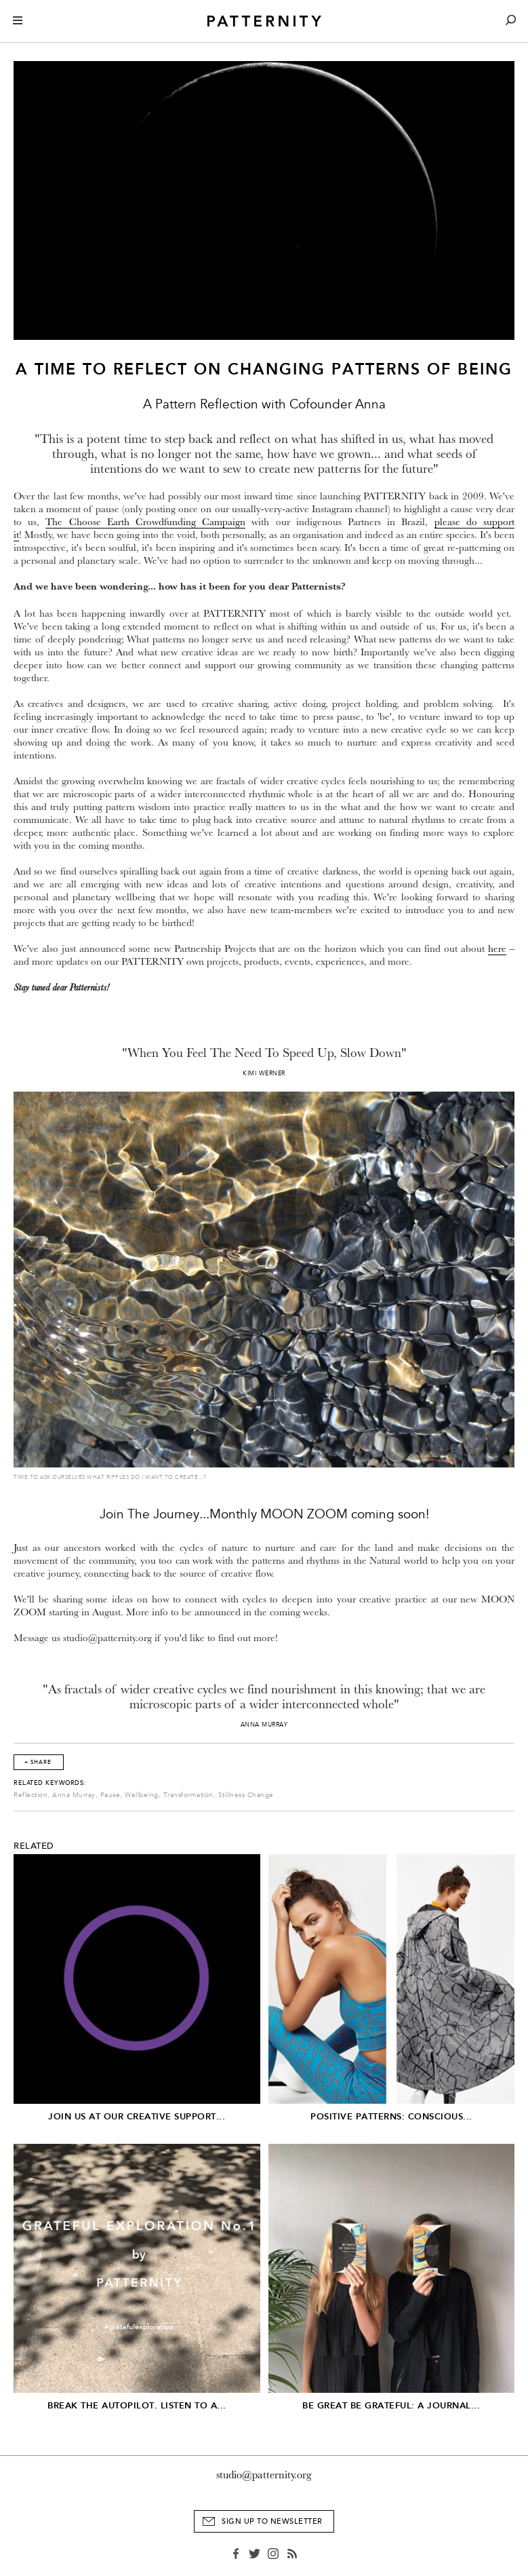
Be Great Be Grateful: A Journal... (391, 2405)
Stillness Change (246, 1795)
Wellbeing (142, 1795)
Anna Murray (74, 1795)
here (497, 949)
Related (34, 1846)
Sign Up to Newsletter (272, 2521)
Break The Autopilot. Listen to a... (136, 2405)
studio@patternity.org (264, 2475)
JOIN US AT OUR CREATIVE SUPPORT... (136, 2116)
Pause (110, 1795)
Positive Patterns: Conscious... (391, 2116)
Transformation (188, 1795)
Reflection (30, 1795)
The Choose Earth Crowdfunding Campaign (145, 522)
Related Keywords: (50, 1783)
